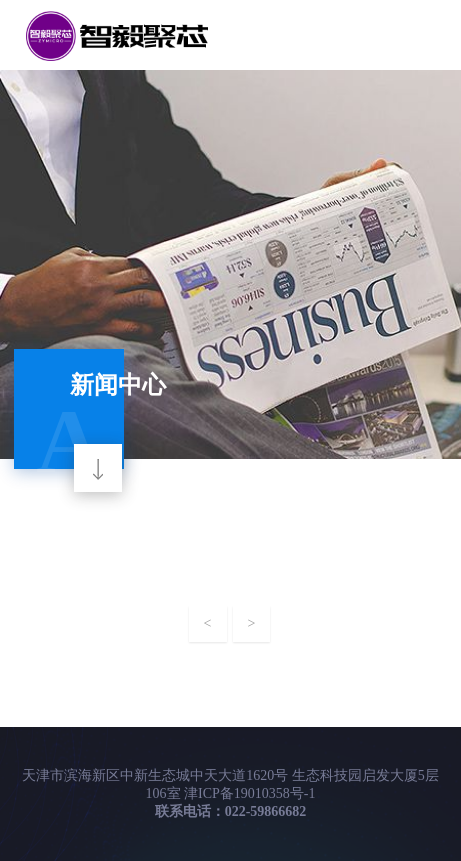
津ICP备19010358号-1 (249, 793)
